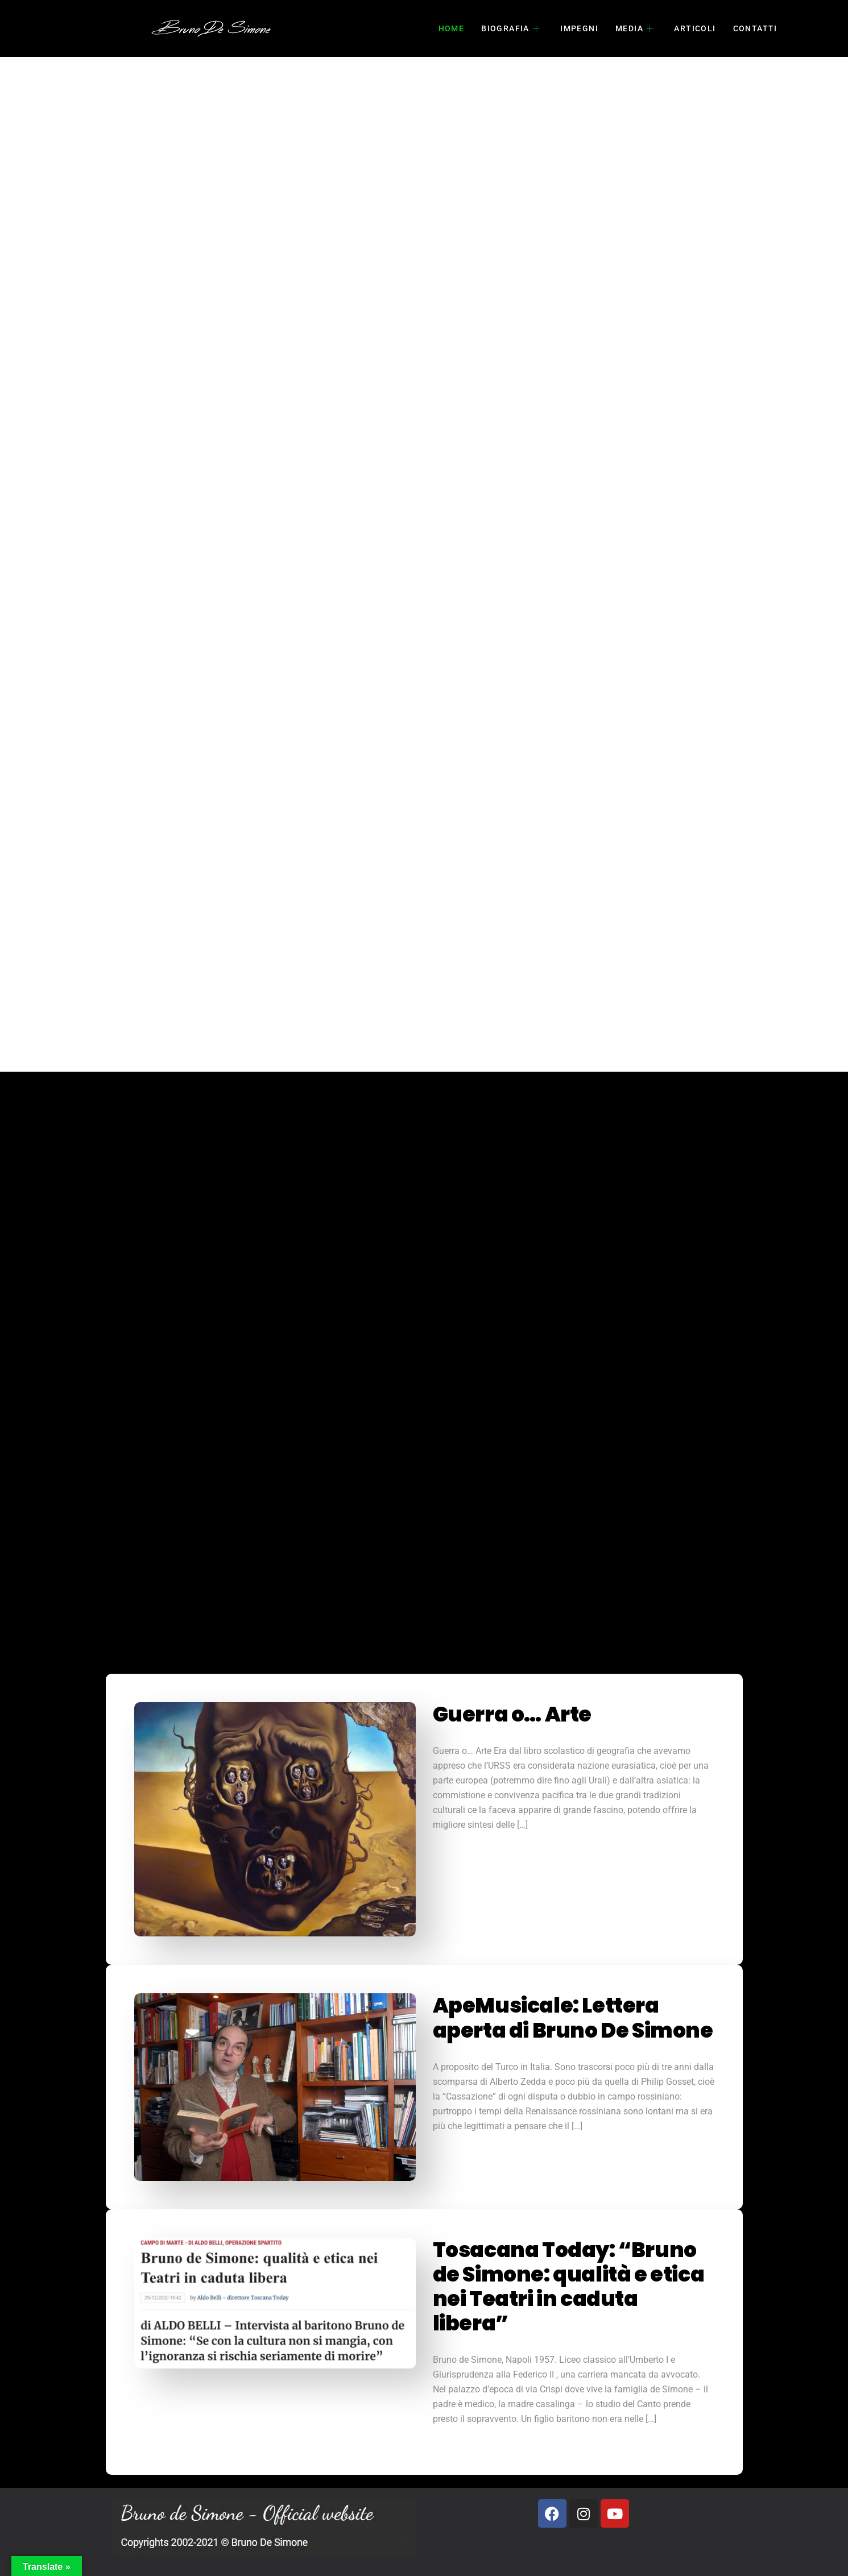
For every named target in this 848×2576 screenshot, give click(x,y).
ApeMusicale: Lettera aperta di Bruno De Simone (573, 2017)
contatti (755, 28)
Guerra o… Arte (512, 1714)
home (452, 28)
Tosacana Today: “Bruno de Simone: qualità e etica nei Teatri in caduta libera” (569, 2287)
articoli (694, 28)
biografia (510, 28)
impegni (579, 28)
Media (634, 28)
